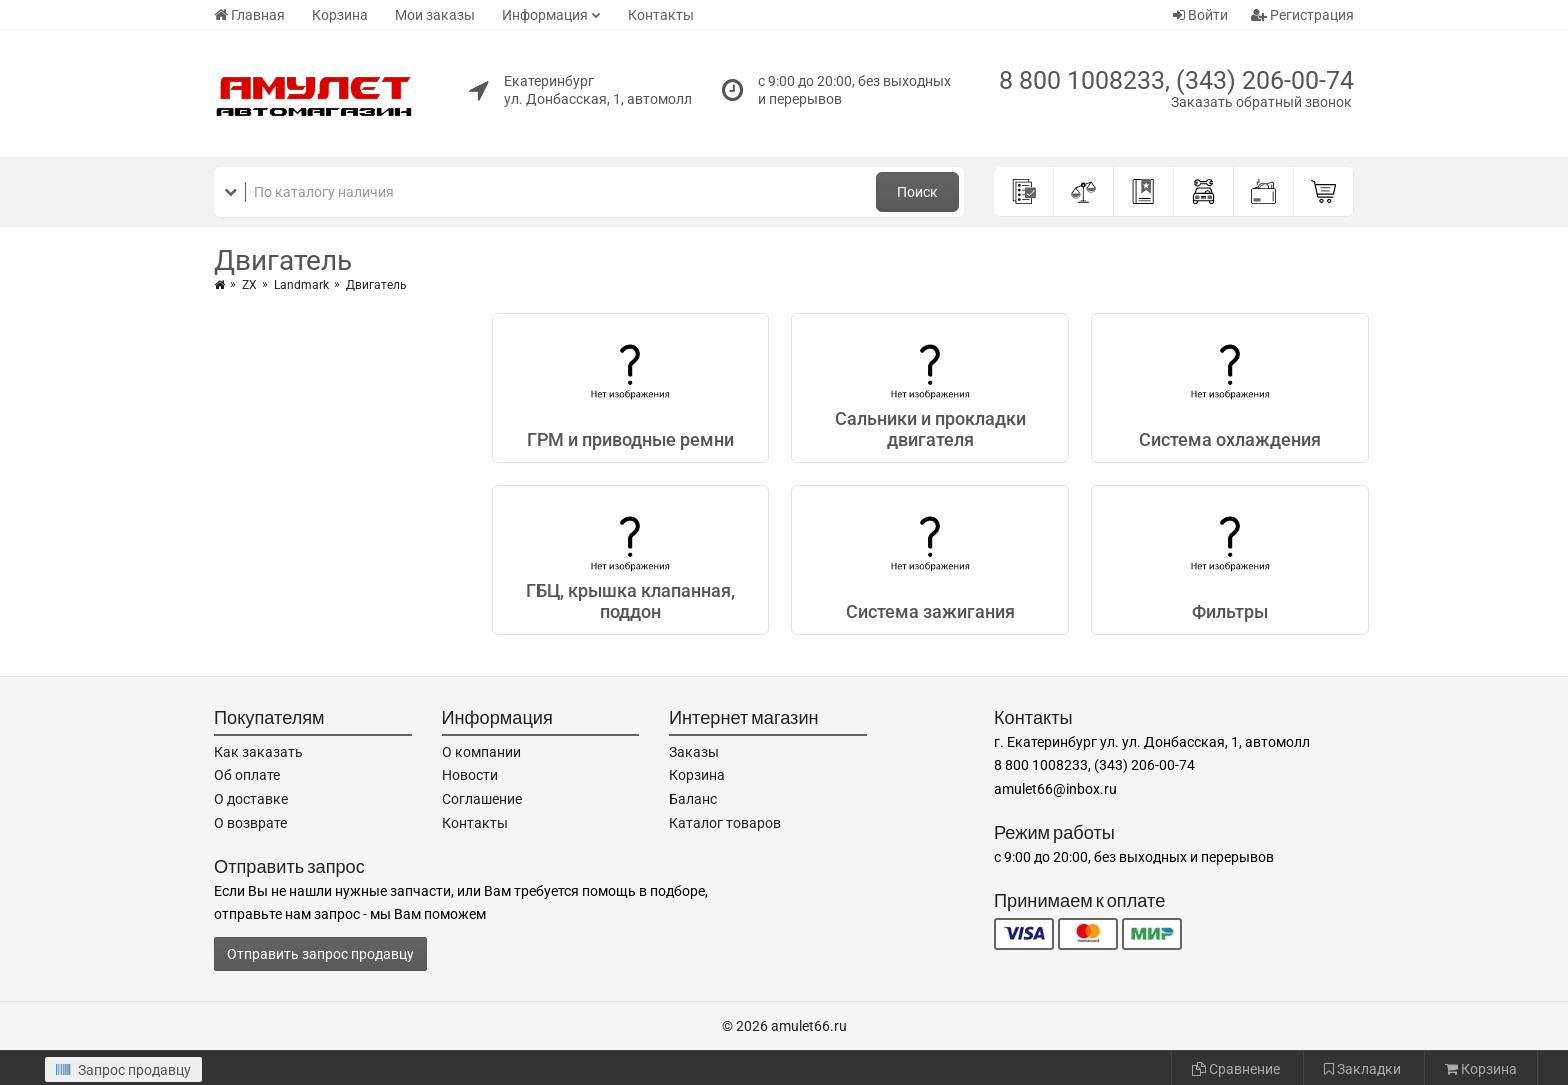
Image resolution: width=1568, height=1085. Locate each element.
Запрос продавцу (123, 1070)
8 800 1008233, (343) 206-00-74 (1176, 80)
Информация (545, 15)
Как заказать (258, 752)
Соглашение (482, 799)
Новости (470, 775)
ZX (249, 285)
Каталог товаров (725, 823)
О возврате (250, 823)
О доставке (251, 799)
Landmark (301, 285)
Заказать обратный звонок (1261, 102)
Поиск (917, 192)
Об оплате (247, 775)
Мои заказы (435, 15)
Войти (1200, 15)
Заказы (694, 752)
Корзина (340, 15)
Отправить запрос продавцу (320, 954)
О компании (481, 752)
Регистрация (1302, 15)
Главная (249, 15)
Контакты (661, 15)
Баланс (693, 799)
